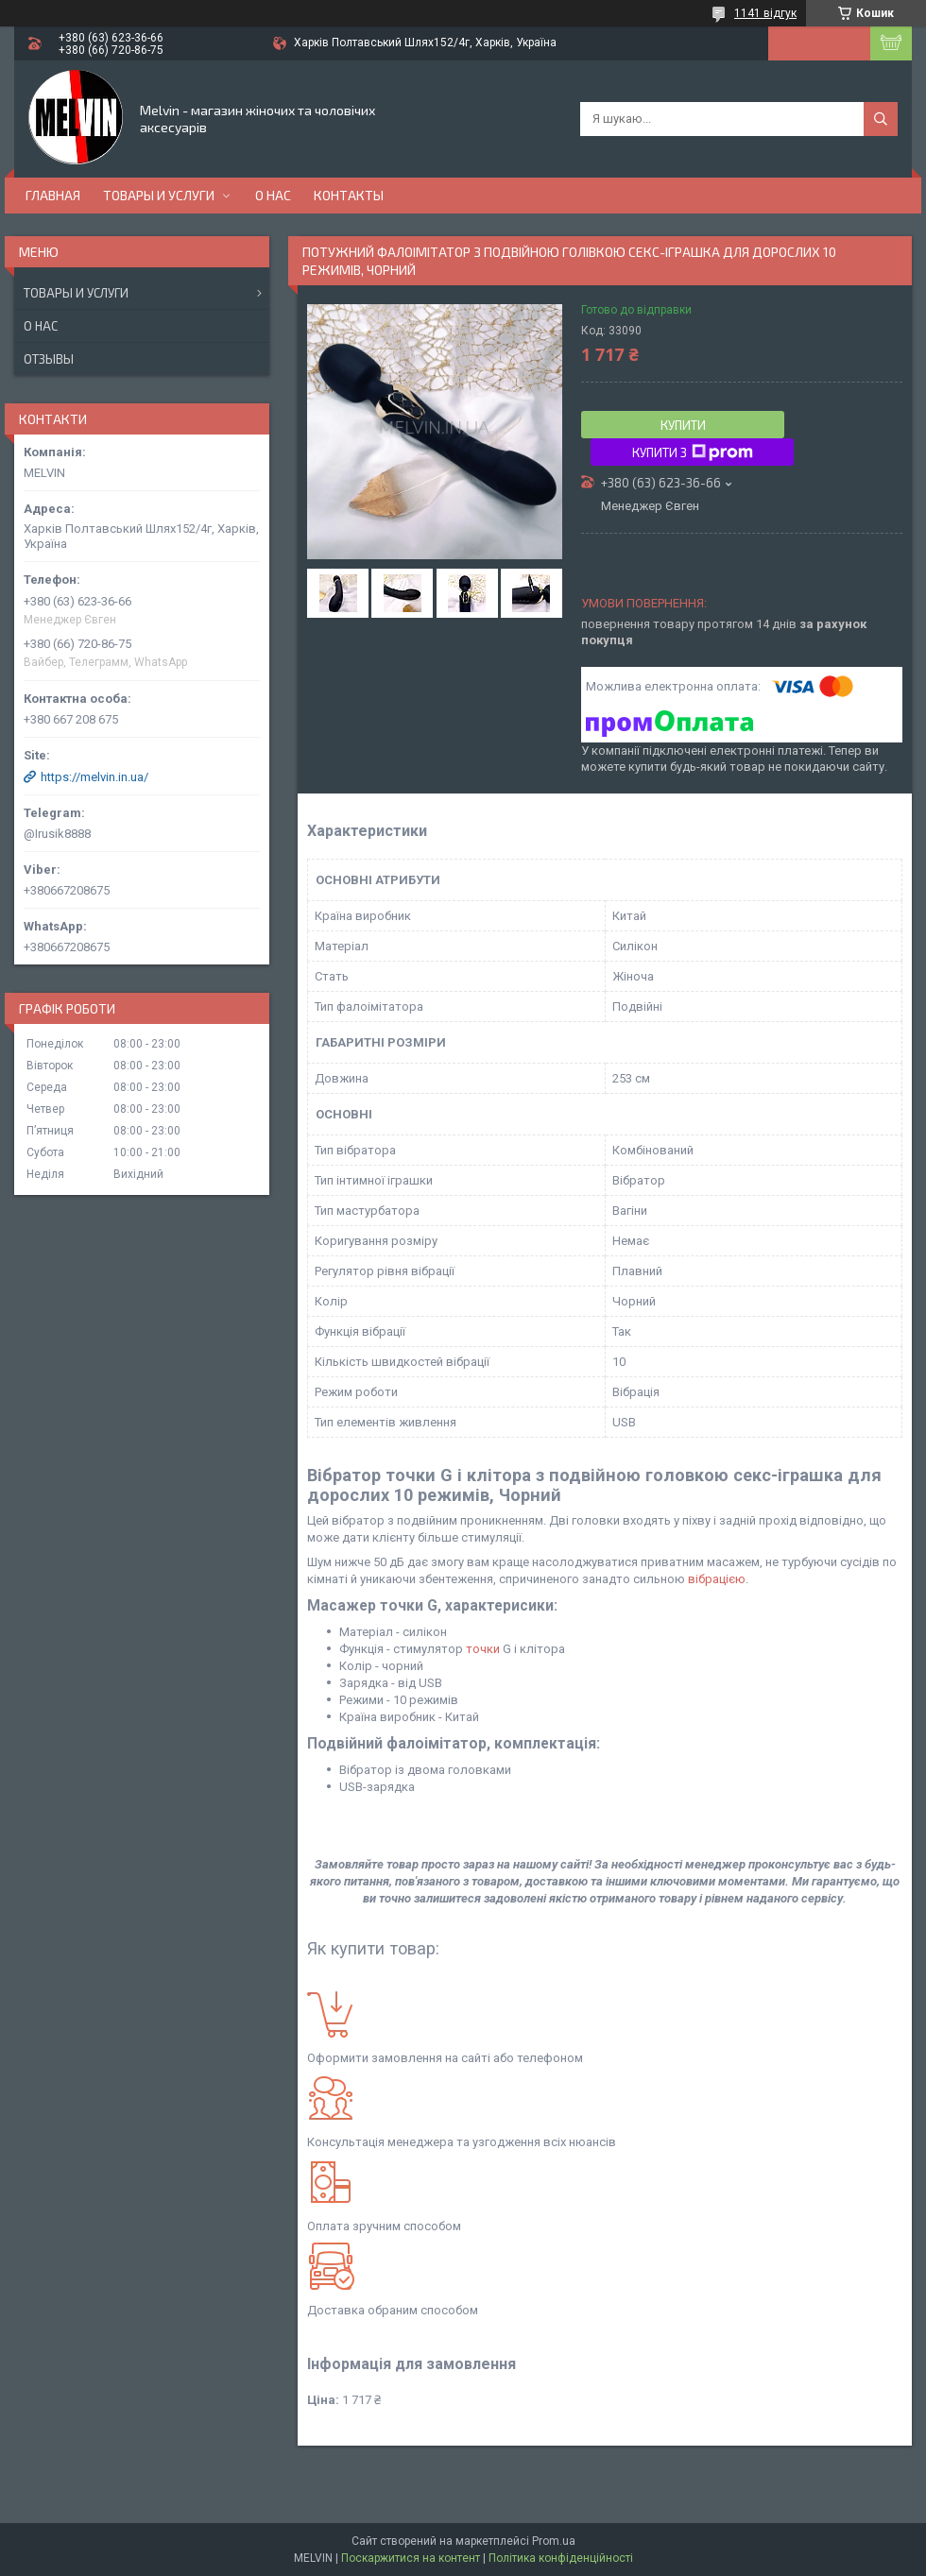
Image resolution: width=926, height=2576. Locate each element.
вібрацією (717, 1579)
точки (483, 1649)
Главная (53, 195)
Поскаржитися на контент (410, 2558)
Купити (683, 425)
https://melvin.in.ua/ (94, 777)
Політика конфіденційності (561, 2558)
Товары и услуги (158, 195)
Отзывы (49, 359)
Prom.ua (553, 2541)
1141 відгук (765, 13)
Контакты (349, 195)
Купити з (692, 452)
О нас (273, 195)
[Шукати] (881, 119)
